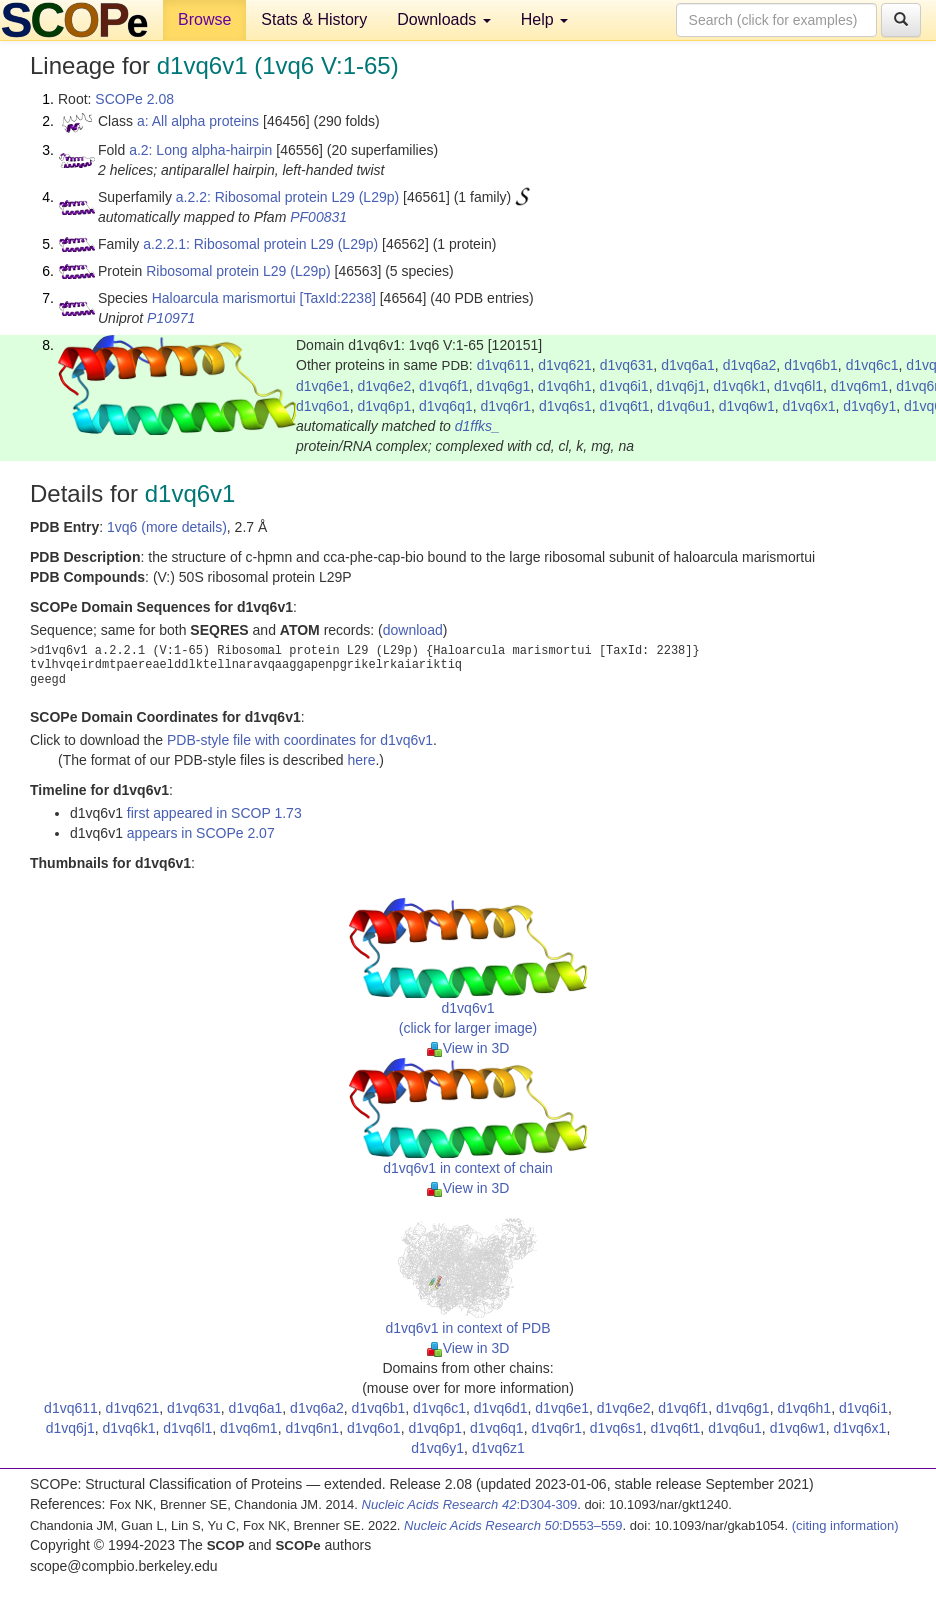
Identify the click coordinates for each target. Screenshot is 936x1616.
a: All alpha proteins (198, 121)
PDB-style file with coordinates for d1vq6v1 (300, 740)
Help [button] (544, 19)
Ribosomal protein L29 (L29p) (238, 271)
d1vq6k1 (739, 386)
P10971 (171, 318)
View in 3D (468, 1048)
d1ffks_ (477, 426)
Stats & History (314, 19)
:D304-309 (470, 1504)
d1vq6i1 (624, 386)
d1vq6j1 (680, 386)
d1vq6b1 (811, 365)
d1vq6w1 (747, 406)
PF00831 (318, 217)
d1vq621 (565, 365)
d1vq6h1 (565, 386)
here (361, 760)
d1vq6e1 (323, 386)
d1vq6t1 (625, 406)
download (413, 630)
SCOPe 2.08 (134, 99)
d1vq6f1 (444, 386)
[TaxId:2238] (338, 298)
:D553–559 (513, 1525)
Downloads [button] (444, 19)
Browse (204, 19)
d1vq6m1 (860, 386)
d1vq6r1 (506, 406)
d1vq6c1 (872, 365)
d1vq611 (504, 365)
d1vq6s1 (565, 406)
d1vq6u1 (684, 406)
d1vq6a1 (688, 365)
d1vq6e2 (385, 386)
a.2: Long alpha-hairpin (200, 150)
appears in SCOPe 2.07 (201, 833)
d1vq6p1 (385, 406)
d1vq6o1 (323, 406)
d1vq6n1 (312, 1428)
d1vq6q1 (446, 406)
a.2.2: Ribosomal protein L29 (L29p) (287, 197)
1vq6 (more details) (167, 527)
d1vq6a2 (750, 365)
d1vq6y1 (869, 406)
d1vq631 (627, 365)
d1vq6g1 (504, 386)
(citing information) (845, 1525)
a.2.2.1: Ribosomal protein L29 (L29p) (260, 244)
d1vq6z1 (498, 1448)
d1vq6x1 (809, 406)
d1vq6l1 (798, 386)
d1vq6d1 (501, 1408)
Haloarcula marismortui (224, 298)
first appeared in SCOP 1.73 (214, 813)
